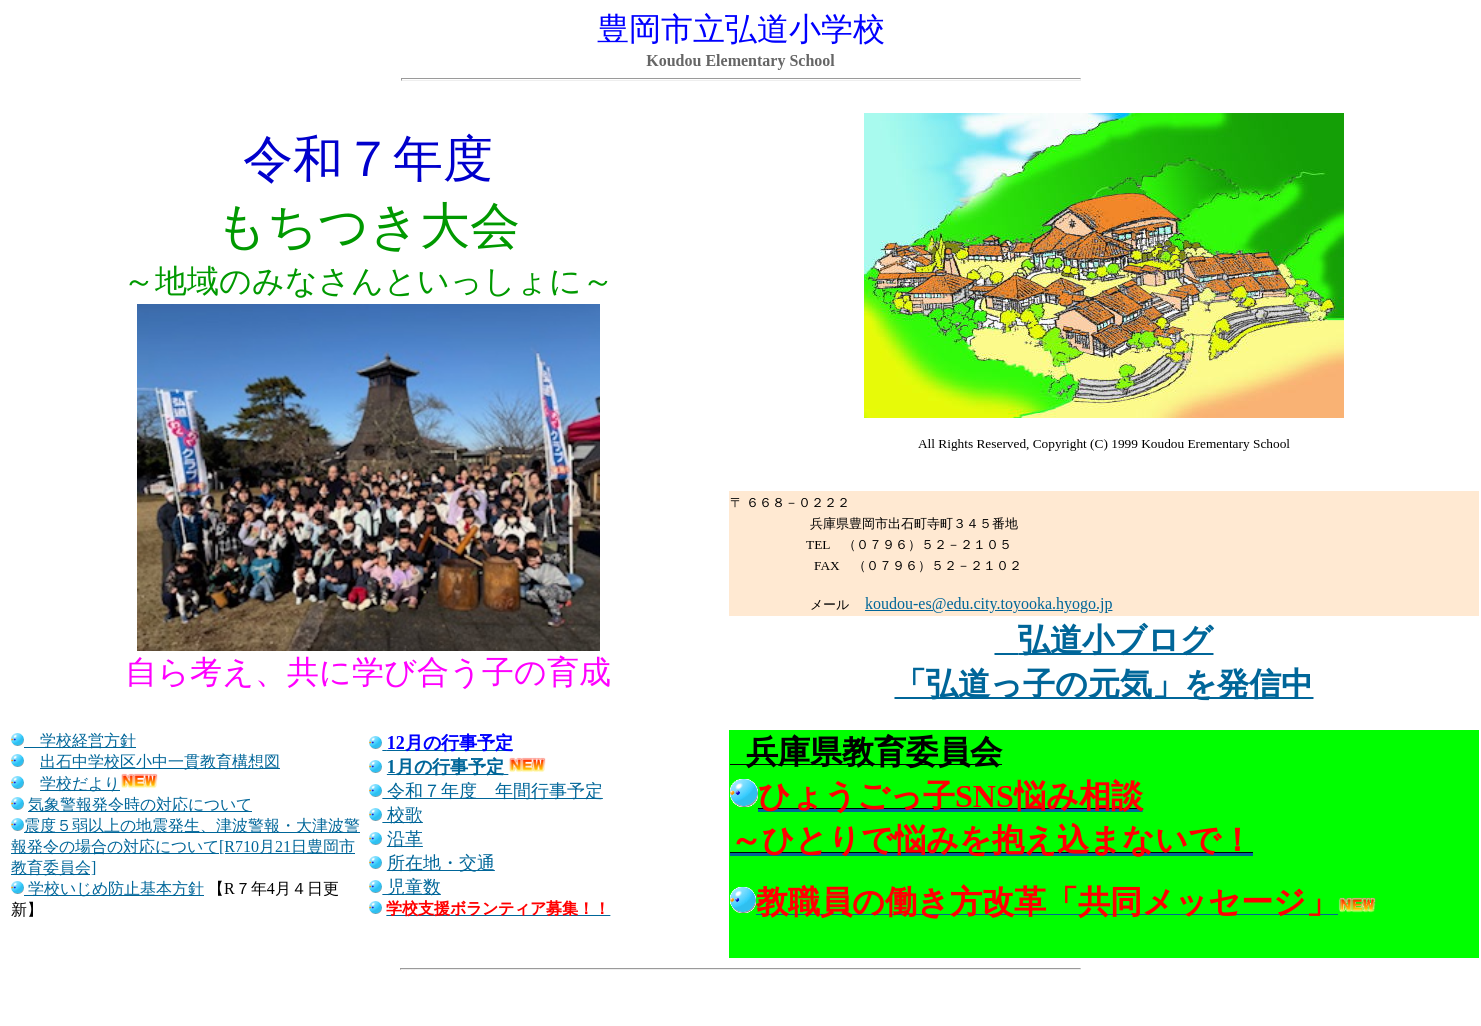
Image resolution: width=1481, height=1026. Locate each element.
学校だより (80, 783)
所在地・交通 (441, 863)
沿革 (405, 839)
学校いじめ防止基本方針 (116, 888)
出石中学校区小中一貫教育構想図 (160, 761)
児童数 (411, 887)
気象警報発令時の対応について (140, 804)
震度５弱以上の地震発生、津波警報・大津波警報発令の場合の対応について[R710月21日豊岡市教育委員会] (185, 846)
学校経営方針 (80, 740)
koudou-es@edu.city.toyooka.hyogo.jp (988, 603)
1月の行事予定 (445, 767)
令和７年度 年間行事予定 (486, 791)
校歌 (402, 815)
